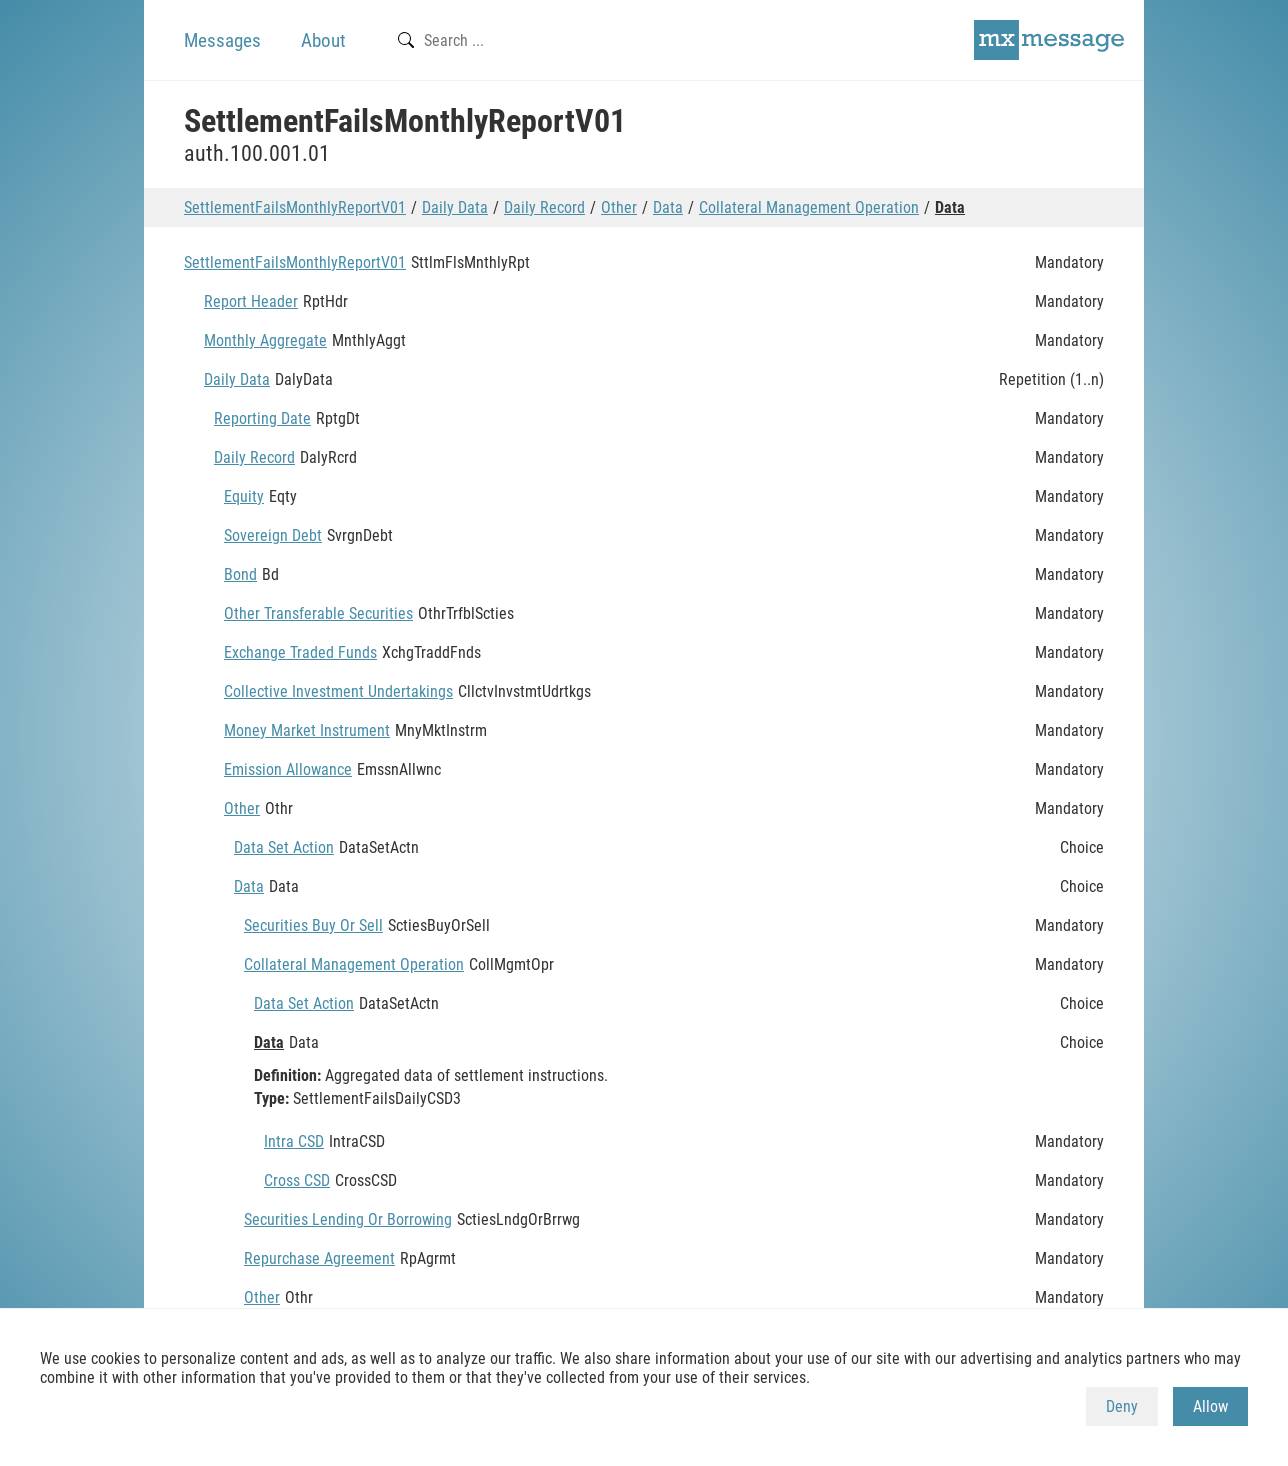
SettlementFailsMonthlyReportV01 (295, 207)
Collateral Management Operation (809, 207)
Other (619, 207)
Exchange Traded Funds (300, 652)
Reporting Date (262, 418)
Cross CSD (297, 1180)
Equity (244, 496)
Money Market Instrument (307, 730)
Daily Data (455, 207)
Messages (222, 40)
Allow (1210, 1406)
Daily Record (544, 207)
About (323, 40)
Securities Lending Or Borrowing (348, 1219)
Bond (240, 574)
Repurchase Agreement (319, 1258)
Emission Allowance (288, 769)
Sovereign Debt (273, 535)
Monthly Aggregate (265, 340)
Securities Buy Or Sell (313, 925)
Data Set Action (284, 847)
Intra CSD (294, 1141)
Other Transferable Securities (318, 613)
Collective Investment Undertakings (338, 691)
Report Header (251, 301)
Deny (1122, 1406)
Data (668, 207)
